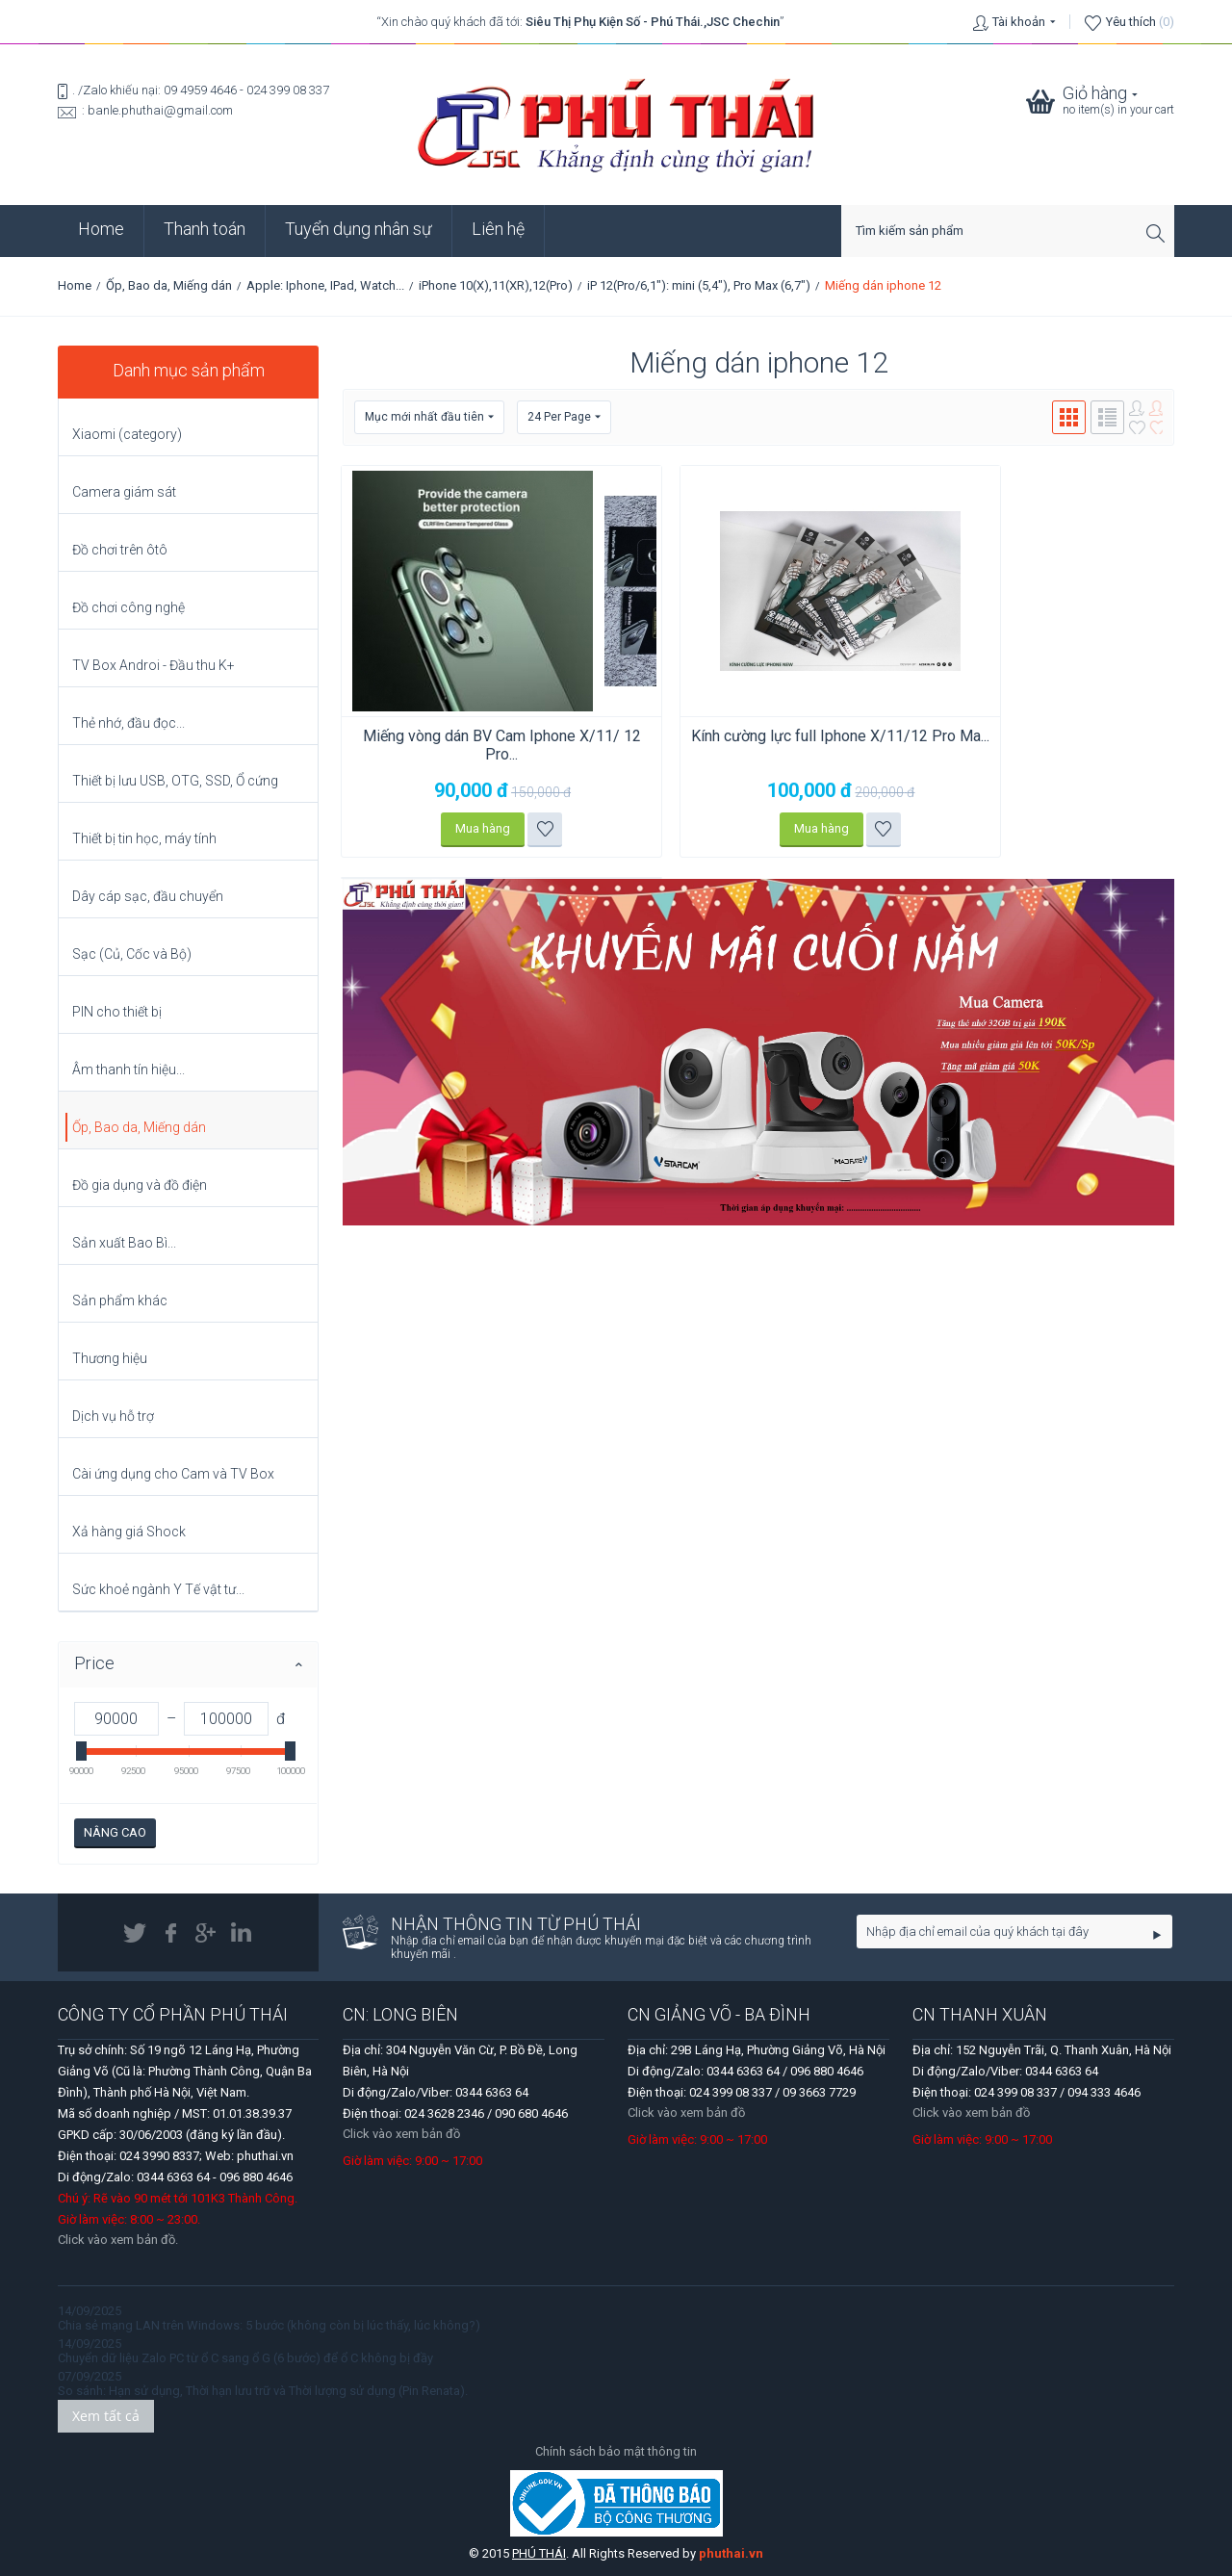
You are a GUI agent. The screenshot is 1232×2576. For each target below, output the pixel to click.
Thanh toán (204, 229)
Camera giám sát (124, 492)
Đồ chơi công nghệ (128, 607)
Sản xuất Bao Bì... (124, 1242)
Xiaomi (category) (127, 434)
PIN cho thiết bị (117, 1011)
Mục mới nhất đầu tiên (429, 417)
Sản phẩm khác (119, 1300)
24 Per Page (564, 417)
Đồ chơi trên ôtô (119, 549)
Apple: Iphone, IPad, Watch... (325, 285)
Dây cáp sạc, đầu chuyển (147, 896)
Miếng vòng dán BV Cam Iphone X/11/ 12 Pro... (475, 745)
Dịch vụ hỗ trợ (113, 1416)
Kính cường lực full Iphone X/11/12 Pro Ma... (757, 745)
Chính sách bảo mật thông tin (616, 2451)
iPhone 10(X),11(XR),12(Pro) (496, 285)
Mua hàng (455, 828)
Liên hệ (498, 229)
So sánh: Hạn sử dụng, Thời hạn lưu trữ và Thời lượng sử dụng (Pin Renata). (263, 2390)
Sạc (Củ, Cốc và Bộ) (132, 954)
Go (1157, 1934)
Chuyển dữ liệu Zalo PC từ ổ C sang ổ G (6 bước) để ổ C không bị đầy (245, 2358)
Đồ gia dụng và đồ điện (139, 1185)
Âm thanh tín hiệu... (128, 1069)
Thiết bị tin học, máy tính (144, 838)
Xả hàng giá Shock (129, 1531)
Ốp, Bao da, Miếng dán (169, 285)
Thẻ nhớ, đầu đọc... (128, 723)
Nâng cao (115, 1832)
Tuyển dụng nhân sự (358, 229)
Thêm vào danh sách (518, 829)
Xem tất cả (106, 2416)
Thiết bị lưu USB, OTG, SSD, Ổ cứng (175, 780)
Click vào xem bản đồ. (118, 2239)
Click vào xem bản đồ (401, 2133)
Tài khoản (1018, 21)
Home (101, 229)
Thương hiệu (109, 1358)
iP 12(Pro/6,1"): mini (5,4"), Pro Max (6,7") (698, 285)
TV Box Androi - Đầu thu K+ (153, 665)
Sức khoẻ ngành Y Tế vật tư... (158, 1589)
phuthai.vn (731, 2553)
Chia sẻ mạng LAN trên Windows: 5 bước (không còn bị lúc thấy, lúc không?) (269, 2325)
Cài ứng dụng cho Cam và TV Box (173, 1473)
